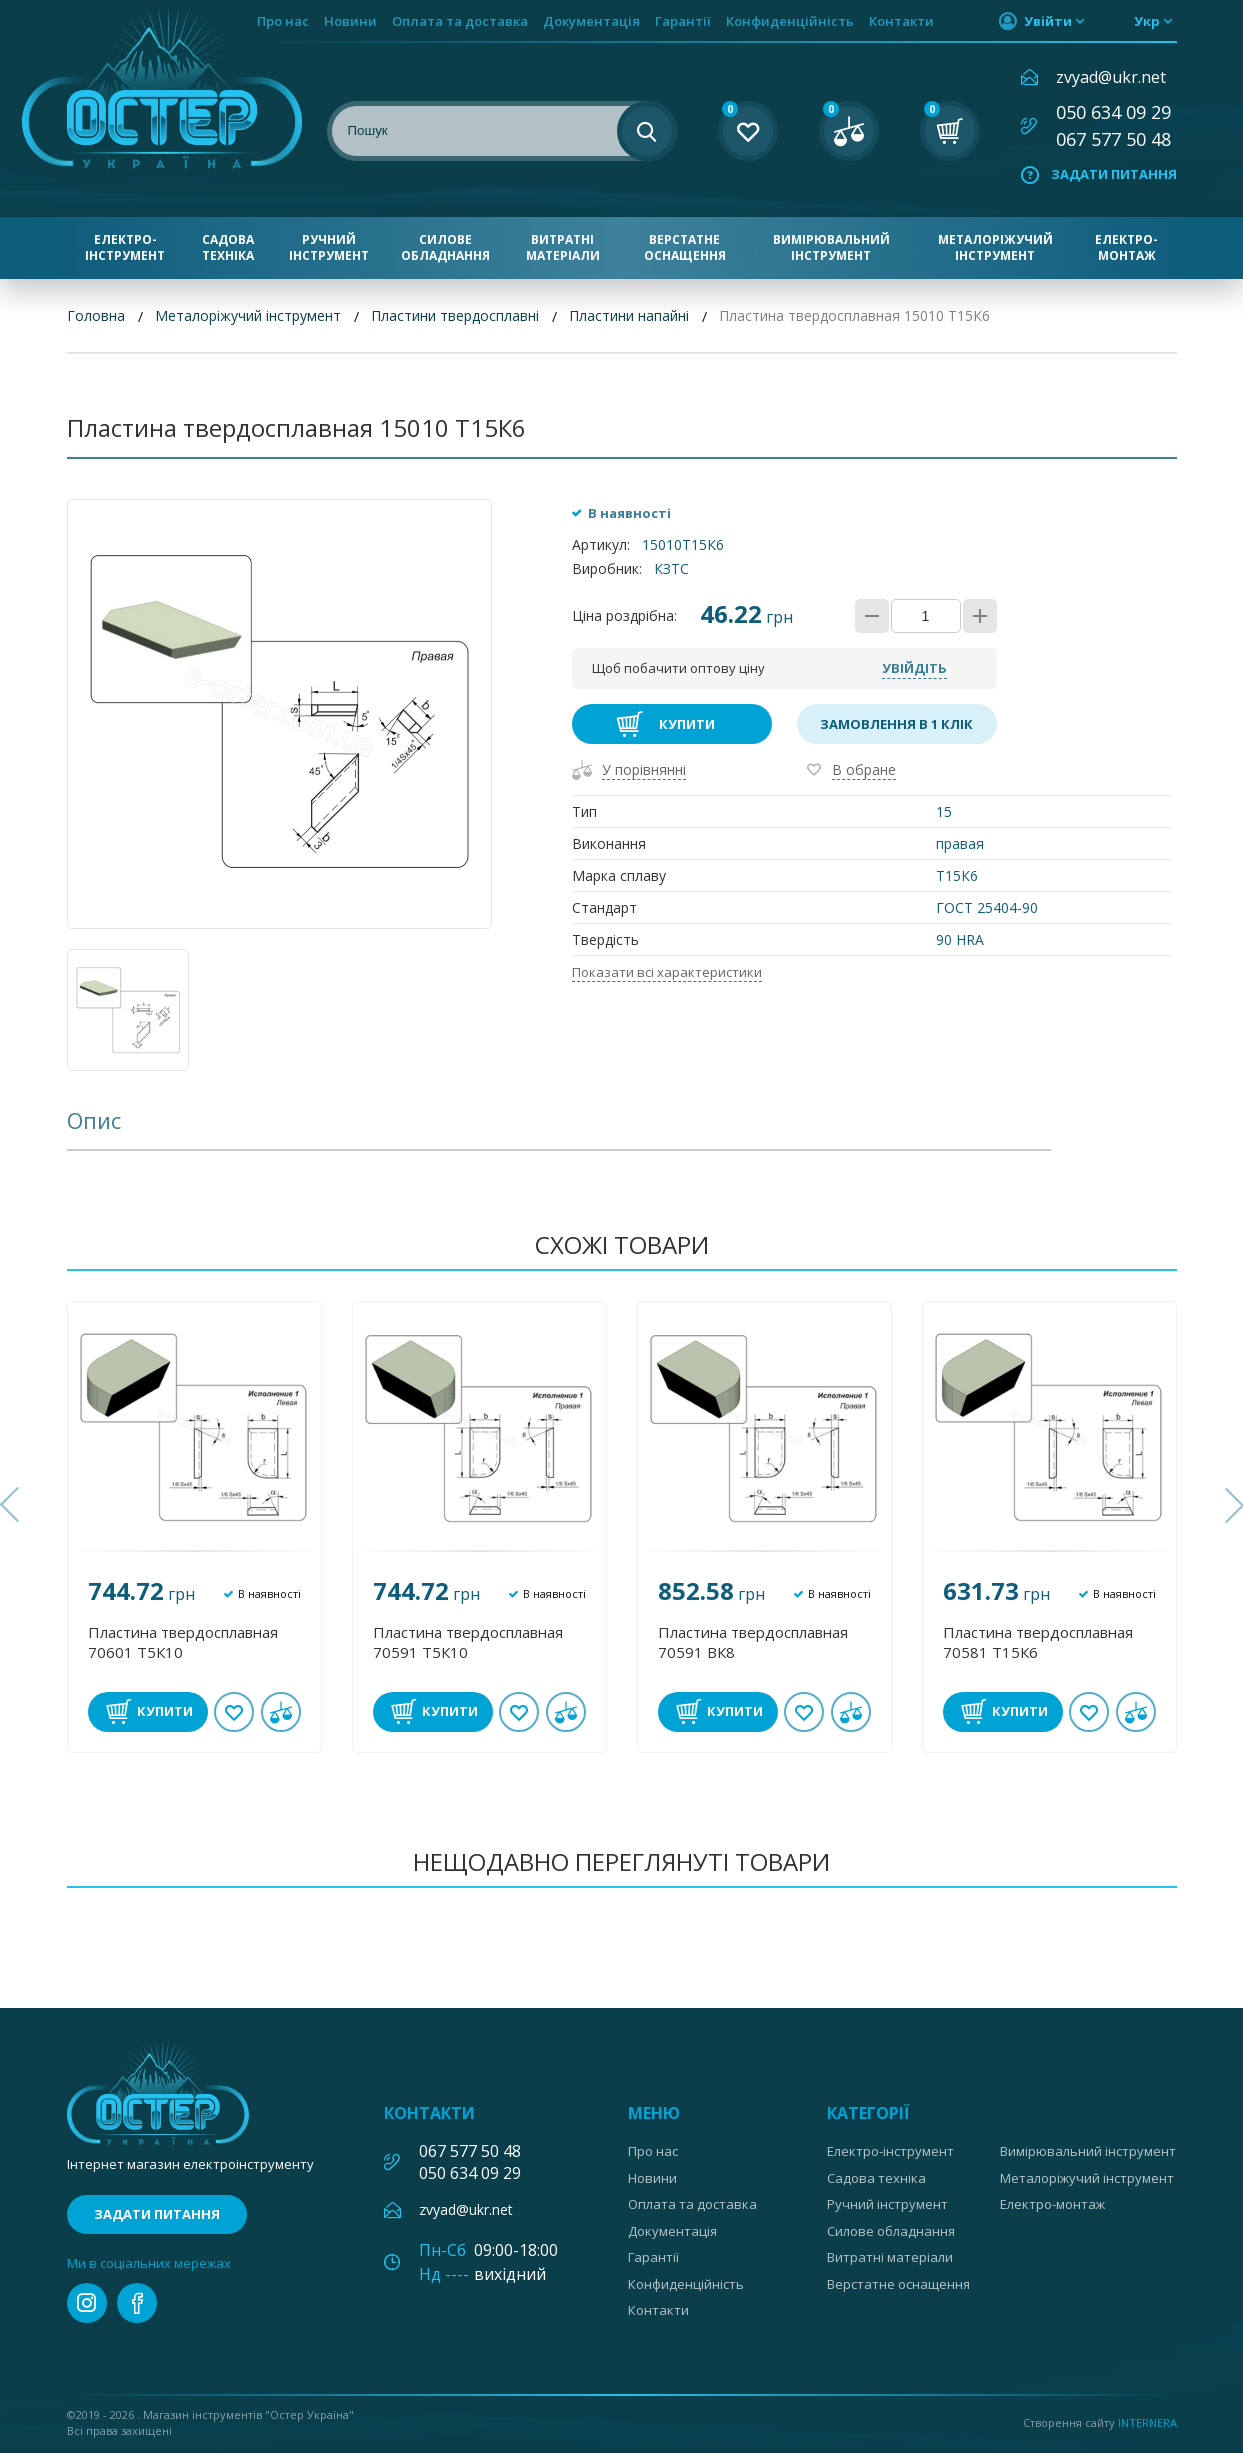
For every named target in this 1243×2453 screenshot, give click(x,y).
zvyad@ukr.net (1111, 77)
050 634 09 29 (1113, 112)
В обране (864, 769)
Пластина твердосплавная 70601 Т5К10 (183, 1642)
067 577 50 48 (1113, 139)
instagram (87, 2303)
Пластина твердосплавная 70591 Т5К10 (468, 1642)
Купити (687, 724)
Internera (1147, 2422)
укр (1147, 21)
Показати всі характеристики (667, 972)
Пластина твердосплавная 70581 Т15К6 (1038, 1642)
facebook (137, 2303)
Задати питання (1114, 174)
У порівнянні (644, 769)
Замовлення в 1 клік (896, 724)
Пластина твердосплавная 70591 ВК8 (753, 1642)
